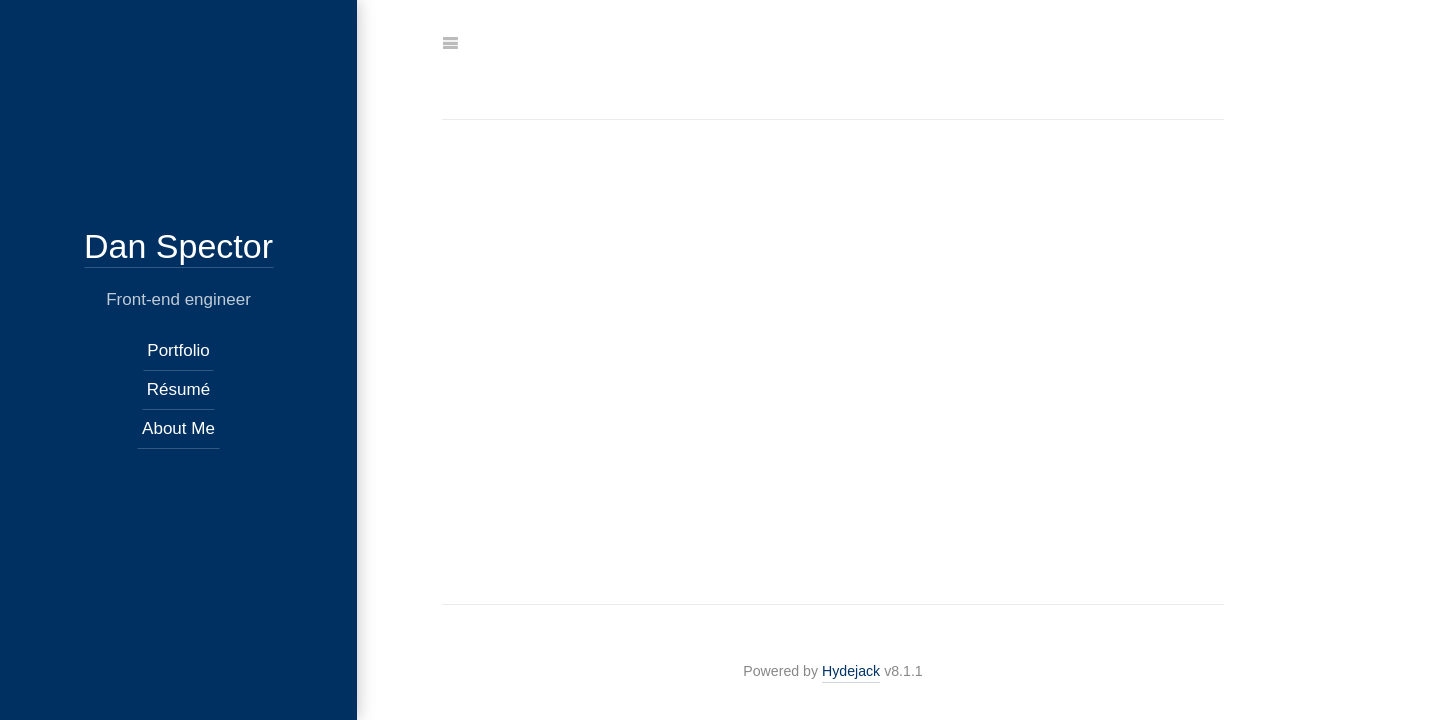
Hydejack (851, 671)
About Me (178, 428)
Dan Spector (178, 246)
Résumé (178, 389)
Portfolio (178, 350)
